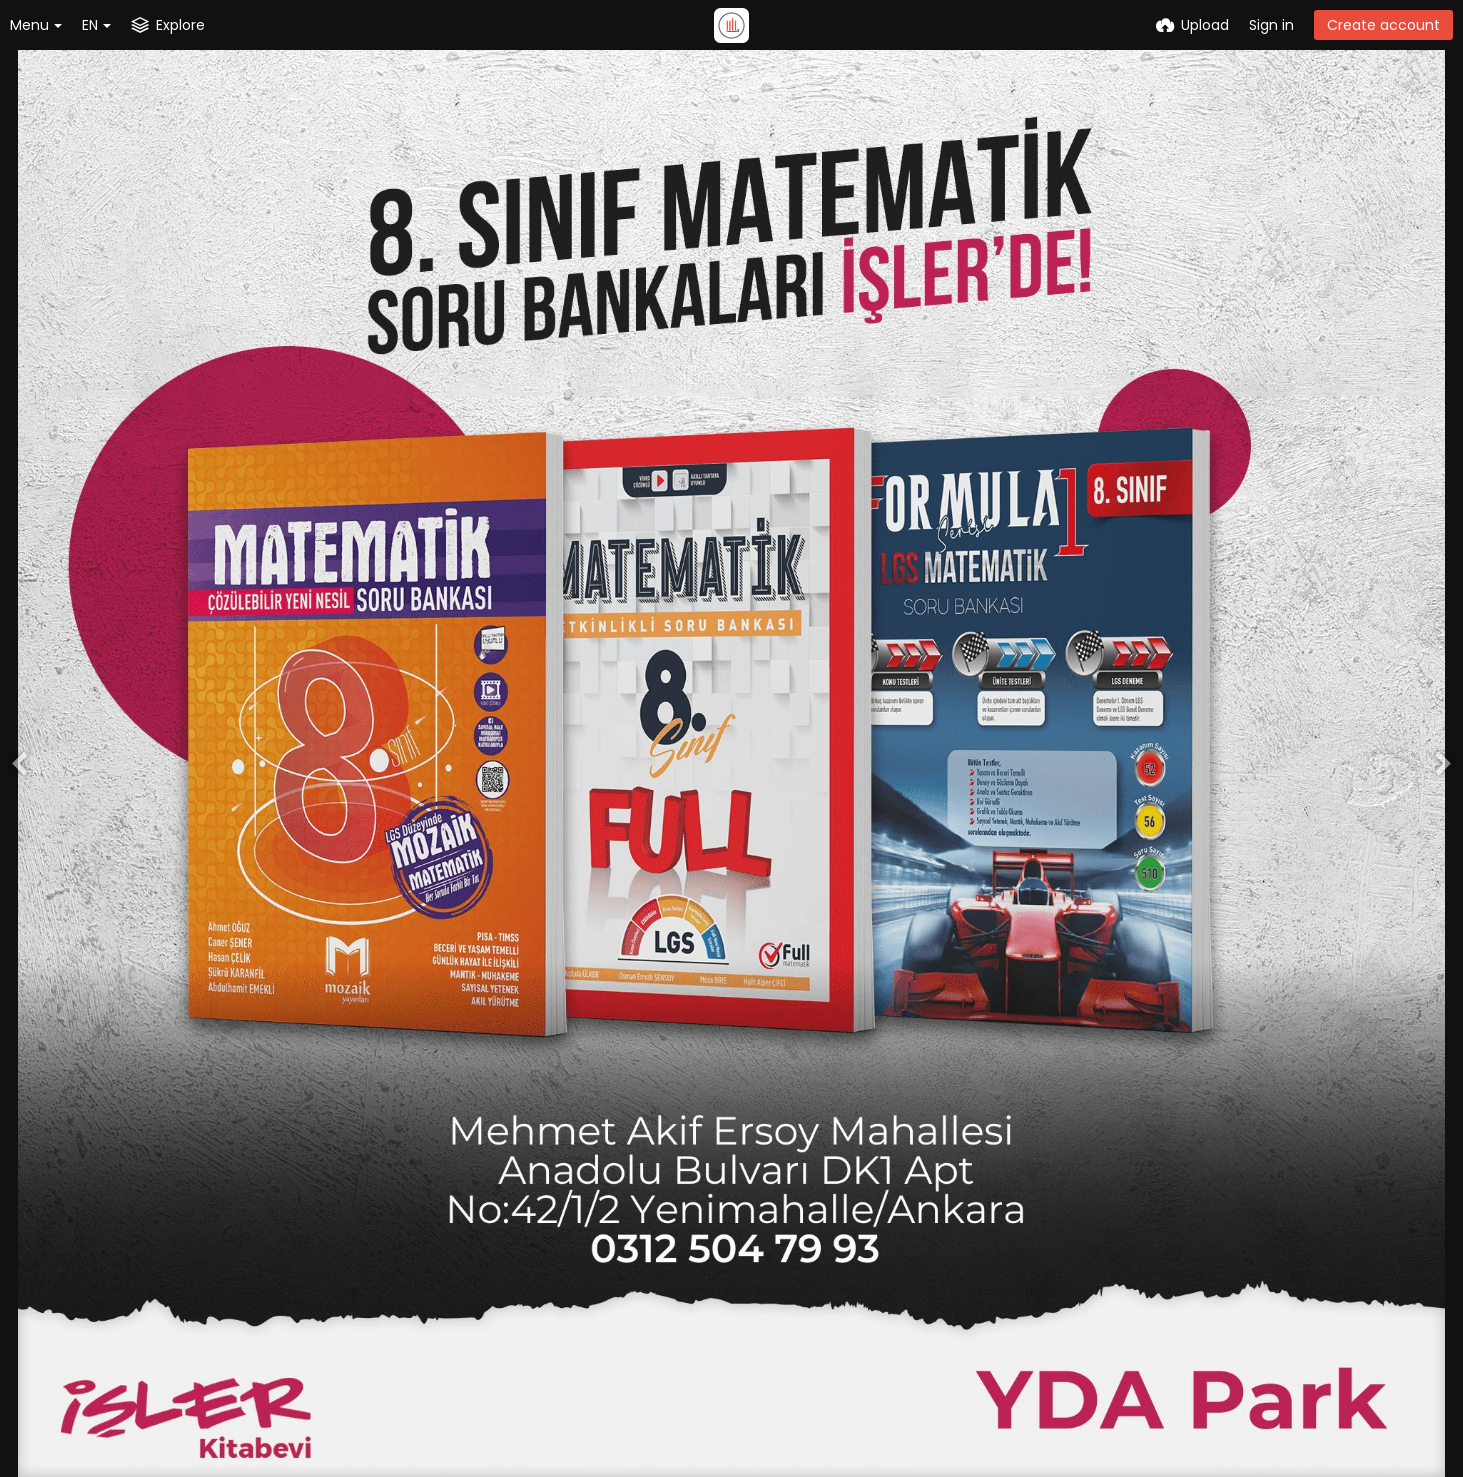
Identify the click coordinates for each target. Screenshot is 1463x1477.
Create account (1383, 25)
